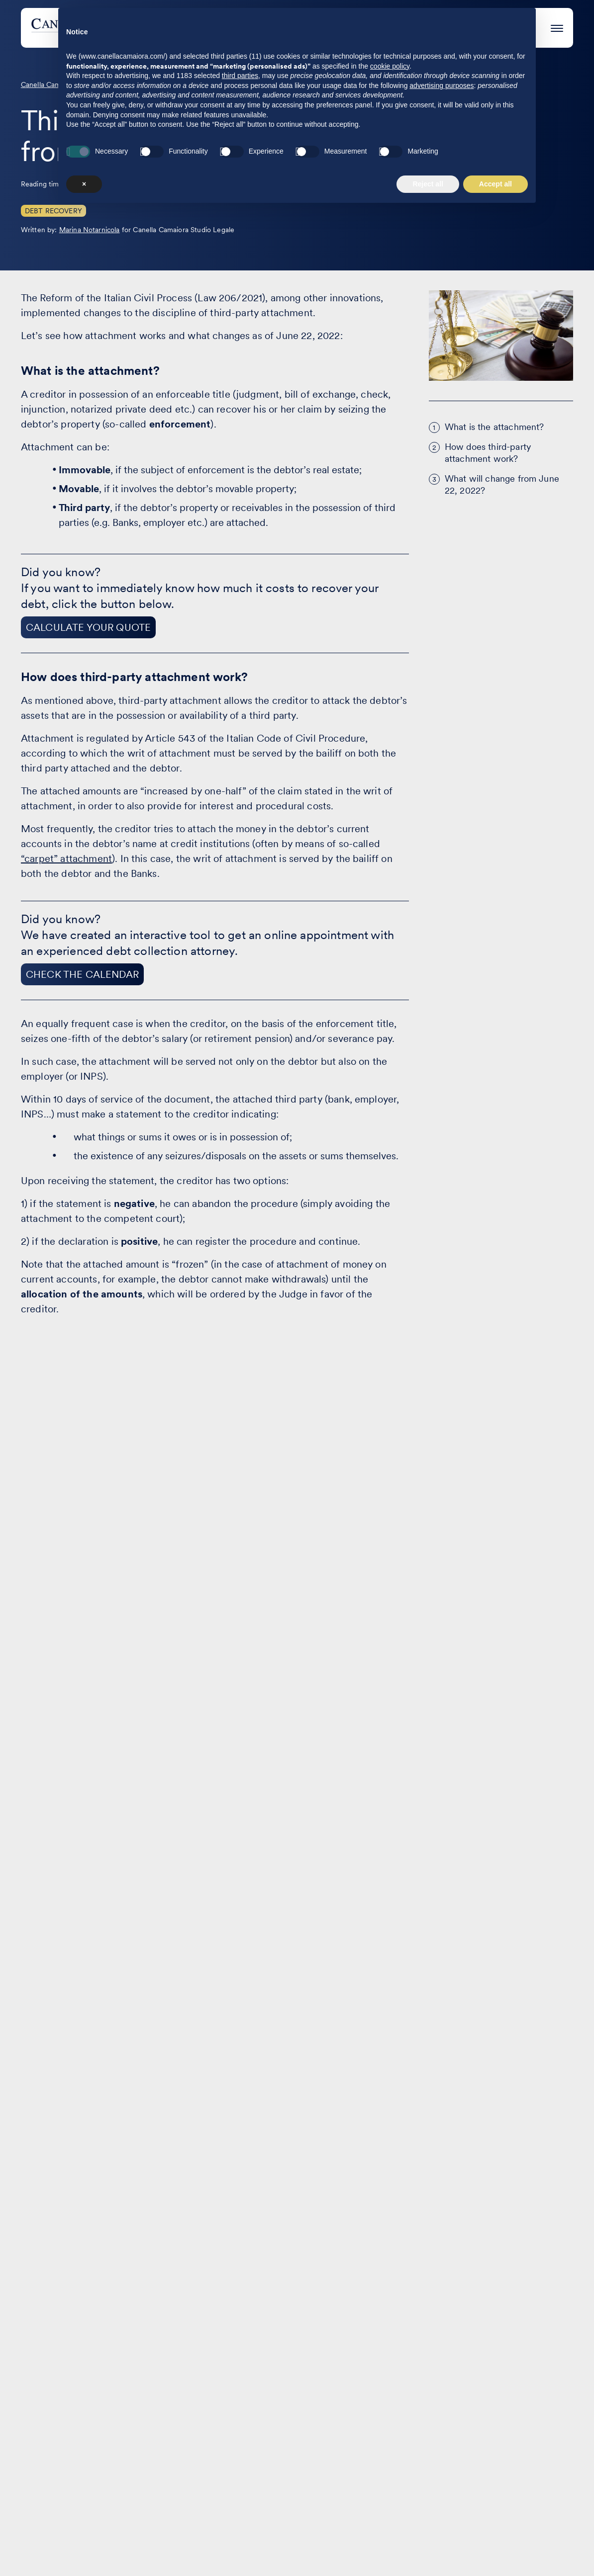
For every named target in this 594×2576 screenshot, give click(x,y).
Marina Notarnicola (89, 230)
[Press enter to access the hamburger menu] (557, 26)
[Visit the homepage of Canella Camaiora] (105, 28)
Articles (259, 2275)
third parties (240, 2441)
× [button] (84, 2549)
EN (547, 2277)
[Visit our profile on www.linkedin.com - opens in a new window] (33, 2520)
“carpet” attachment (66, 858)
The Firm (420, 28)
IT (568, 2277)
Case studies (307, 28)
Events (368, 28)
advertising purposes (441, 2450)
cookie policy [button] (389, 2431)
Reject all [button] (427, 2549)
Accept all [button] (495, 2549)
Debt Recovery (53, 211)
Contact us (377, 2275)
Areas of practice (222, 28)
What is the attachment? (494, 427)
